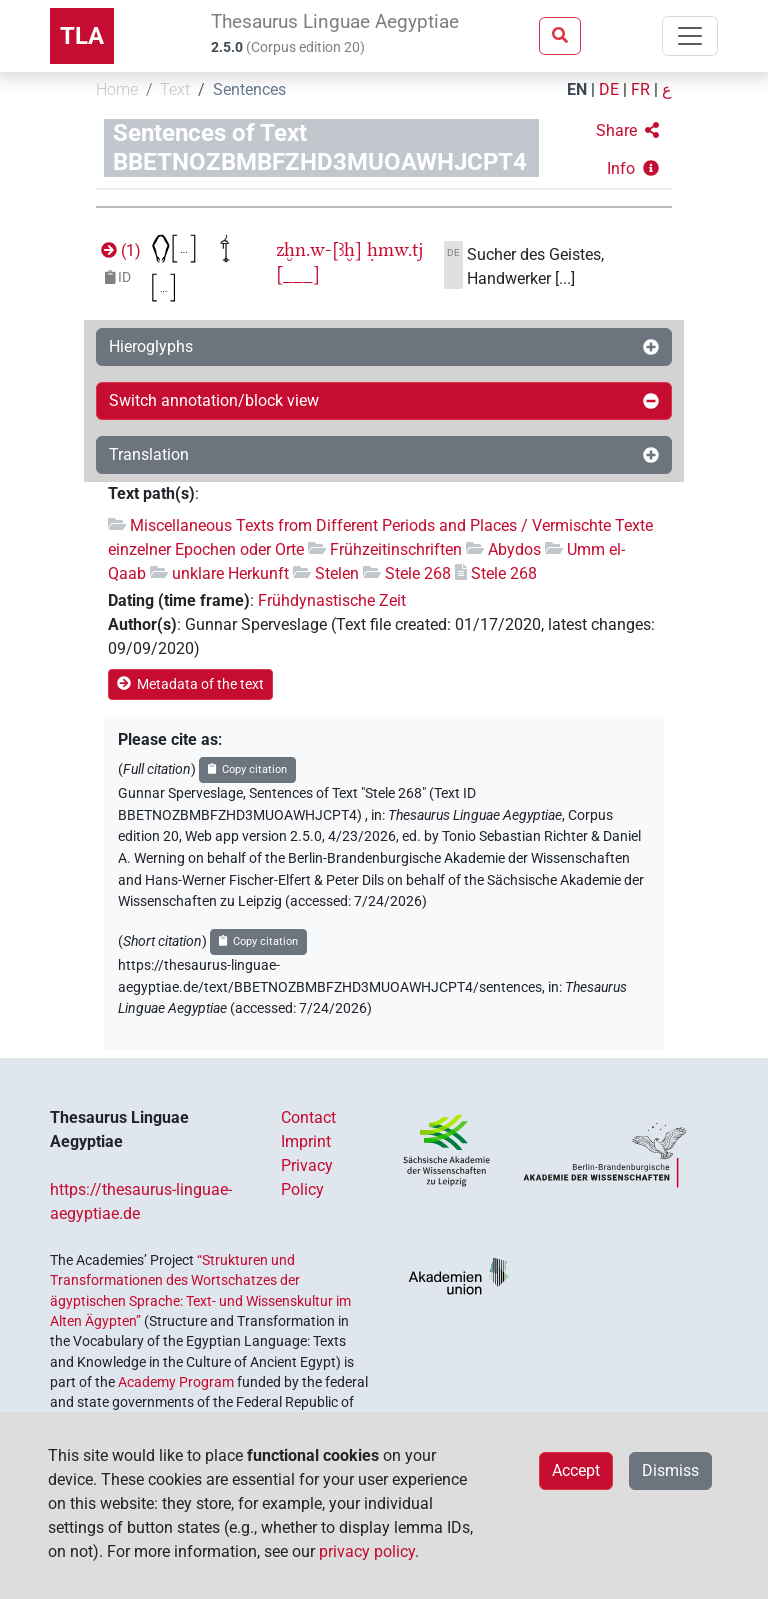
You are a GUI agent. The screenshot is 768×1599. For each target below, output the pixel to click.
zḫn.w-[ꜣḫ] (319, 249)
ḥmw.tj (395, 249)
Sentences (249, 89)
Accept (576, 1470)
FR (640, 89)
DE (609, 89)
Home (117, 89)
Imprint (306, 1141)
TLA (82, 36)
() (119, 250)
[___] (298, 273)
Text (175, 89)
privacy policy (367, 1551)
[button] (627, 131)
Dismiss (670, 1470)
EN (577, 89)
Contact (308, 1117)
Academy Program (176, 1382)
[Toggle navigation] (690, 36)
